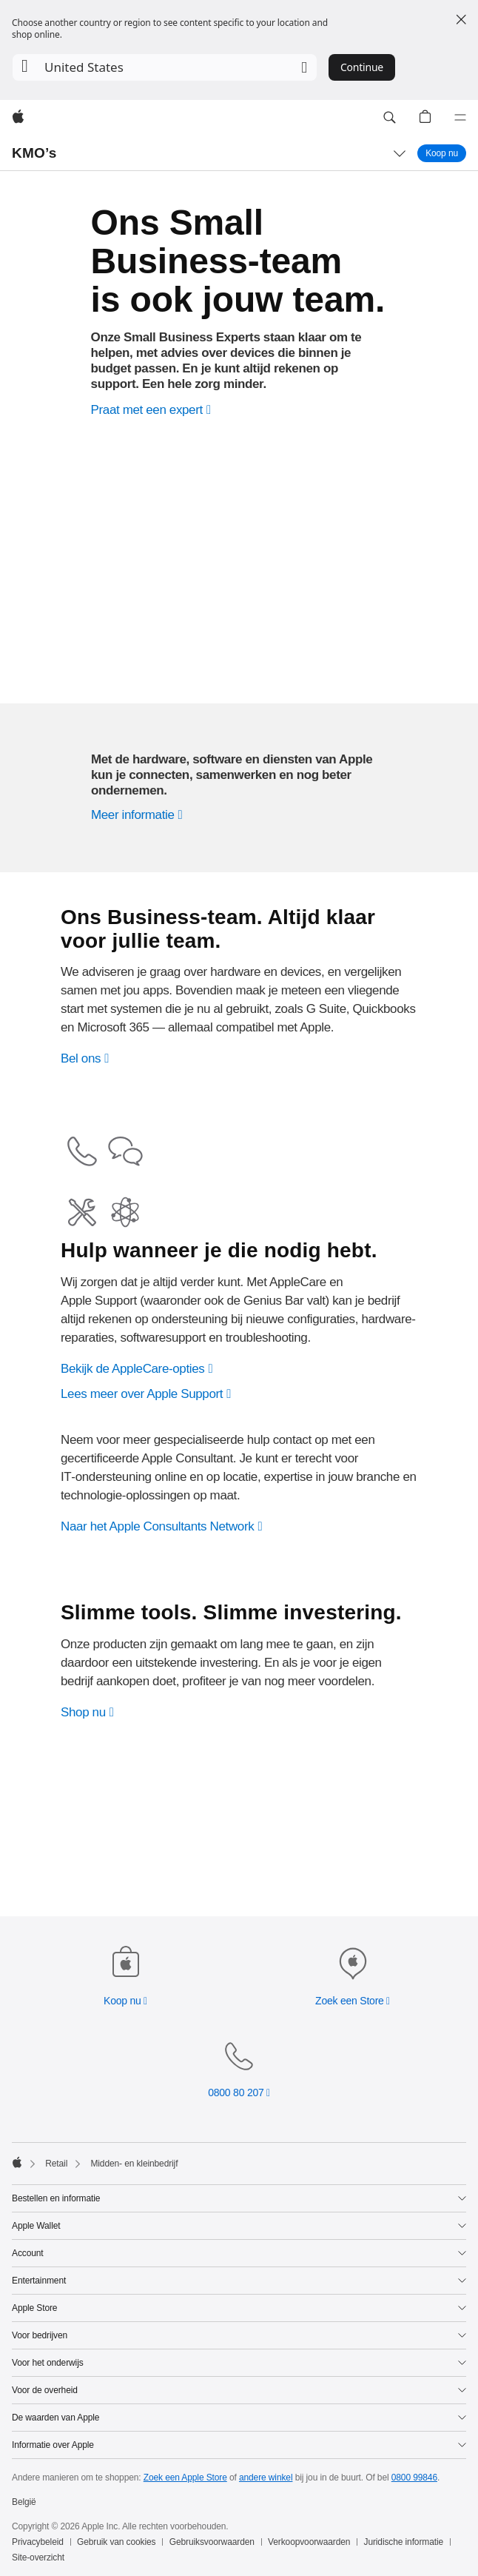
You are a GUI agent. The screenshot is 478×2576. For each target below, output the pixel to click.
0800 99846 (414, 2477)
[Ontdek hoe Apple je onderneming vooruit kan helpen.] (138, 828)
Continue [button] (361, 67)
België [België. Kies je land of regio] (24, 2502)
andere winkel (266, 2477)
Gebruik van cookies (116, 2542)
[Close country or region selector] (461, 19)
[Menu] (460, 118)
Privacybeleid (38, 2542)
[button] (164, 67)
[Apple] (18, 118)
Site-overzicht (38, 2557)
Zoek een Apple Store (185, 2477)
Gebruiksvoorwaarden (212, 2542)
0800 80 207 (235, 2092)
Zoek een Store (349, 2001)
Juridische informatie (404, 2542)
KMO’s (34, 153)
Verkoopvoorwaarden (309, 2542)
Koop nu (445, 152)
